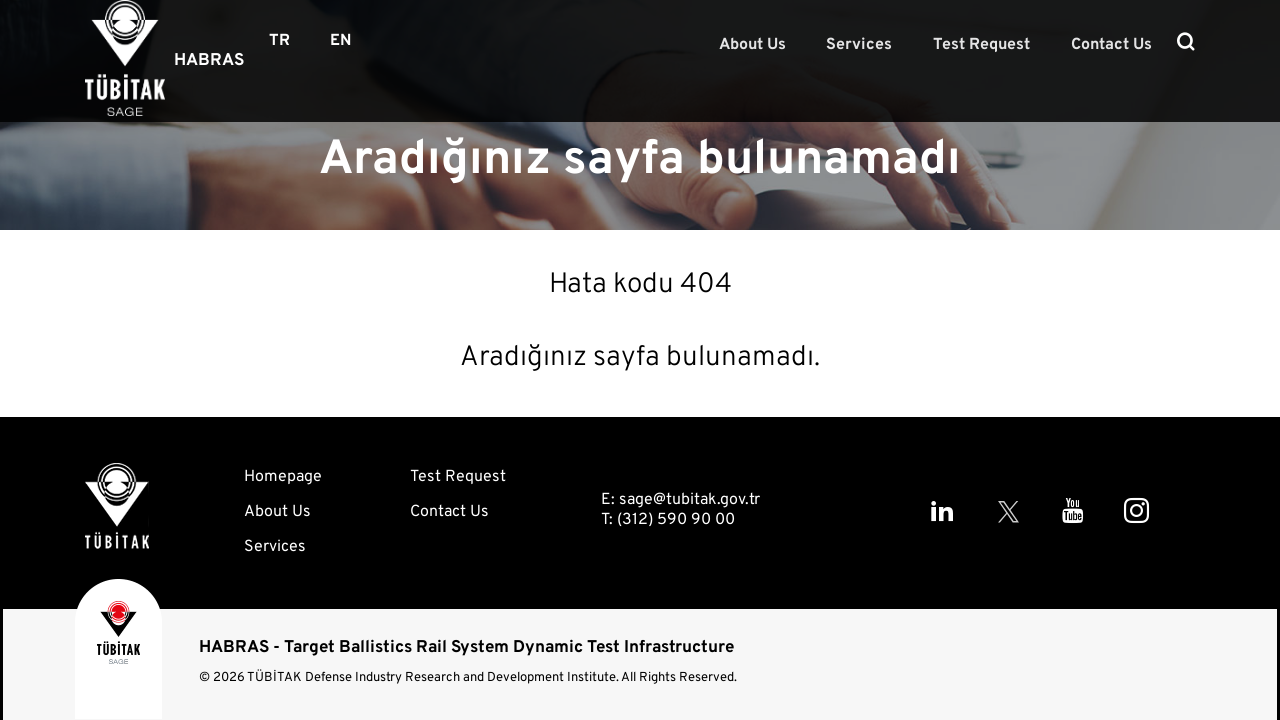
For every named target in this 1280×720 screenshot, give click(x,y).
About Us (775, 44)
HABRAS (209, 61)
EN (340, 41)
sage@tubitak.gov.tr (689, 500)
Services (876, 44)
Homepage (283, 477)
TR (279, 41)
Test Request (991, 44)
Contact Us (1114, 44)
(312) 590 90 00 (676, 520)
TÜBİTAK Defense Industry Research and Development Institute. (433, 678)
